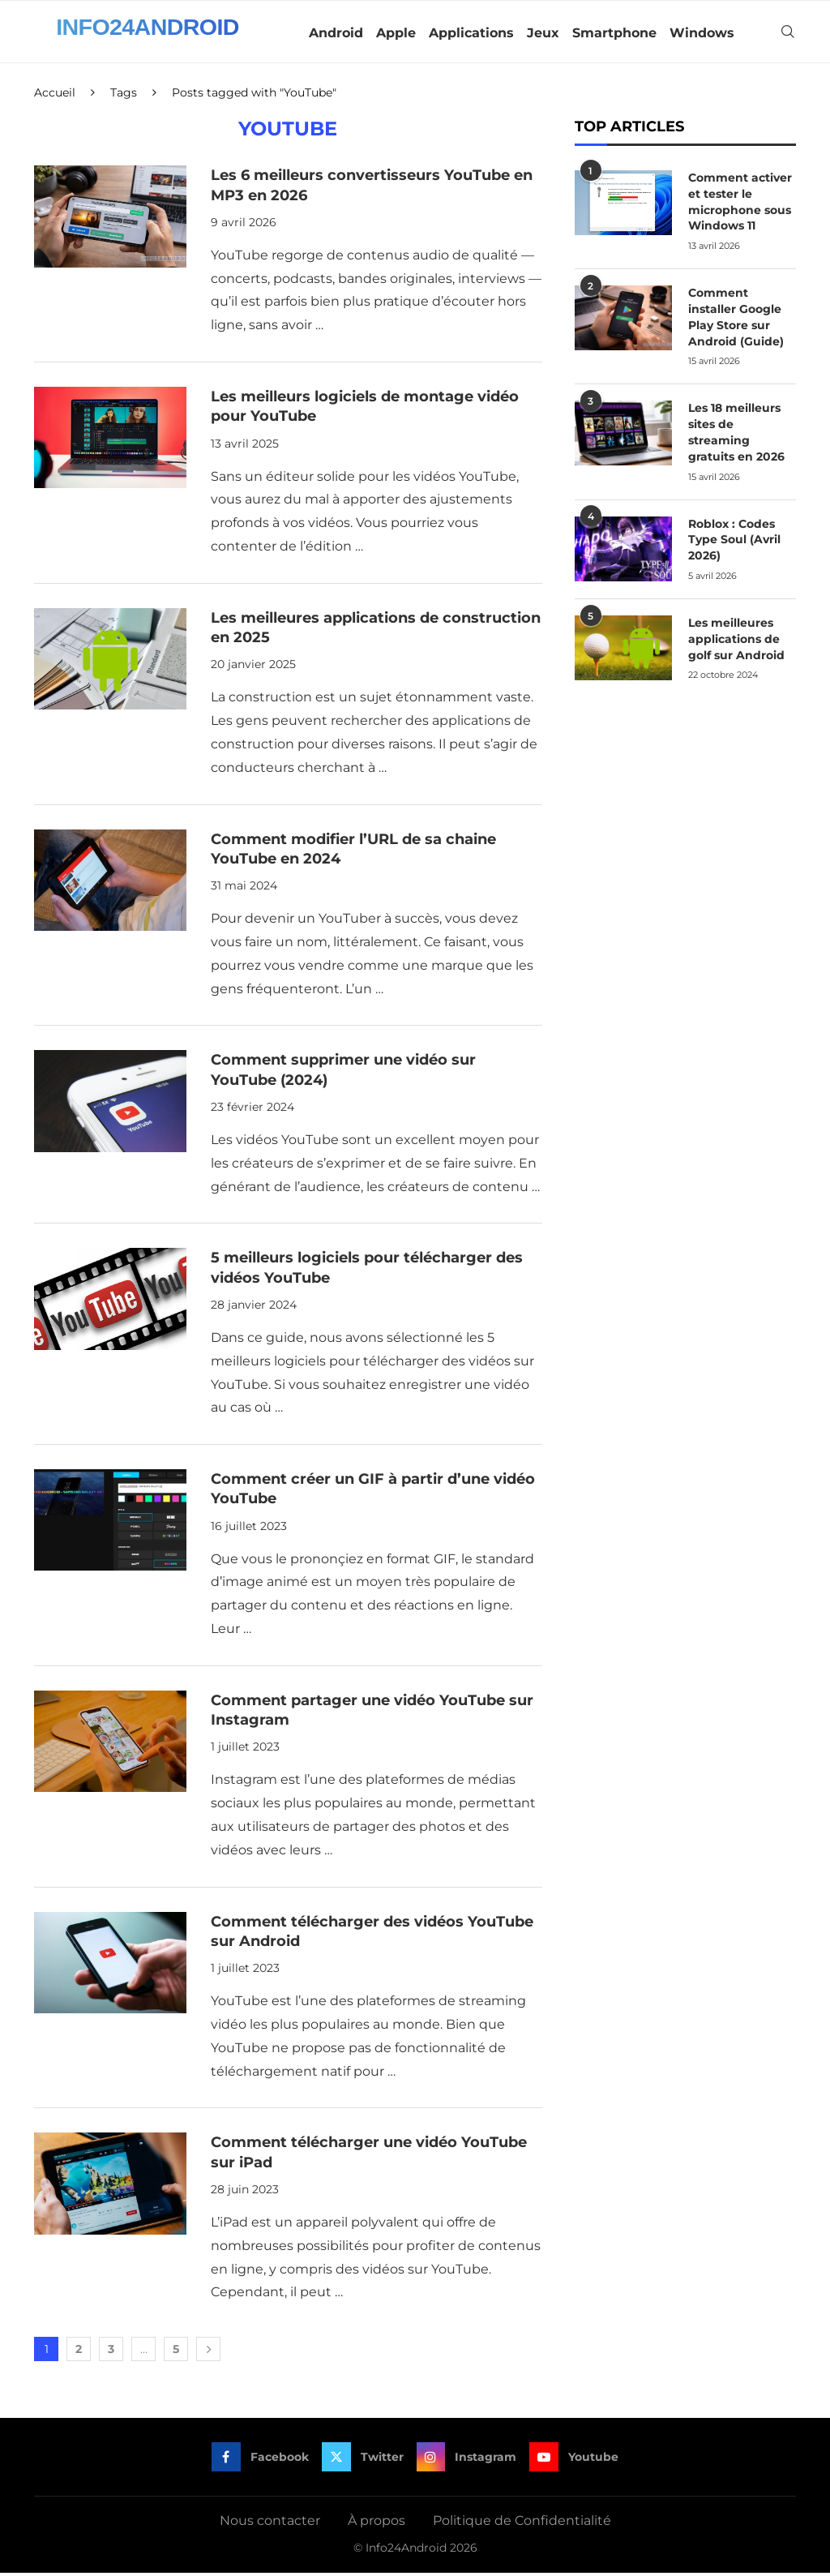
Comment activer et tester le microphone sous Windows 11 (740, 205)
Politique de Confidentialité (522, 2523)
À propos (376, 2523)
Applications (471, 33)
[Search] (788, 33)
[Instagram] (467, 2460)
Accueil (54, 95)
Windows (702, 33)
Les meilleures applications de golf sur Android (736, 638)
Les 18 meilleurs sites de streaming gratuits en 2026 (736, 433)
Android (336, 33)
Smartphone (614, 33)
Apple (396, 33)
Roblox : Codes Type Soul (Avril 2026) (734, 539)
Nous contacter (270, 2523)
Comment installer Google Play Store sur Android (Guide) (736, 319)
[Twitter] (363, 2460)
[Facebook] (260, 2460)
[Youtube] (574, 2460)
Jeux (543, 33)
